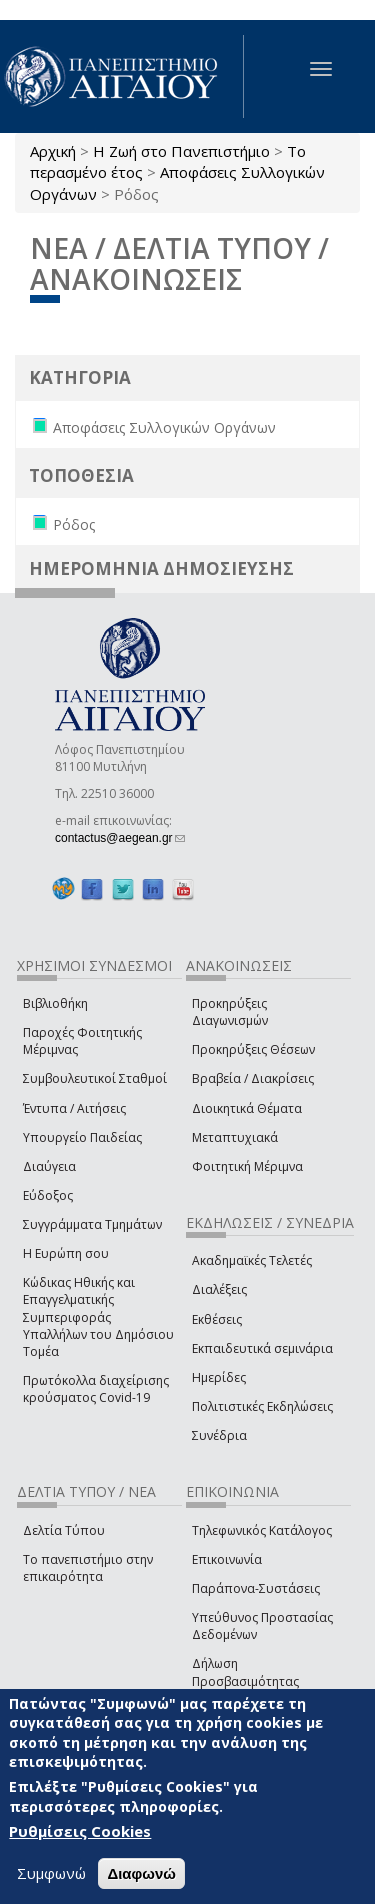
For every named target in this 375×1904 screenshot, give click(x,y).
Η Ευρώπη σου (66, 1253)
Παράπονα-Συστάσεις (256, 1588)
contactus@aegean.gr (120, 838)
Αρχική (53, 151)
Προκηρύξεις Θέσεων (253, 1049)
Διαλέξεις (219, 1289)
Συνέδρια (219, 1435)
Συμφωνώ (51, 1873)
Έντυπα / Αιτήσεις (74, 1108)
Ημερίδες (219, 1377)
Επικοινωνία (227, 1559)
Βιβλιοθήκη (55, 1003)
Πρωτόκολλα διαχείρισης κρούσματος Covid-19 (96, 1389)
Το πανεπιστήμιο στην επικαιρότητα (88, 1568)
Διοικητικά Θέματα (247, 1108)
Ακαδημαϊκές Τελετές (252, 1260)
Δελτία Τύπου (64, 1530)
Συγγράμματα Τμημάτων (92, 1224)
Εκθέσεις (217, 1319)
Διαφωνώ (141, 1873)
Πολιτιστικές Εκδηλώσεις (262, 1406)
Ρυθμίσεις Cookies (80, 1832)
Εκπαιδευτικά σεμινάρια (262, 1348)
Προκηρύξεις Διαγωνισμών (230, 1012)
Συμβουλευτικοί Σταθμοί (95, 1078)
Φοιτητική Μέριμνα (247, 1166)
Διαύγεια (49, 1166)
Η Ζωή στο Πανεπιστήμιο (181, 151)
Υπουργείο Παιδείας (82, 1137)
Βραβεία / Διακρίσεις (253, 1078)
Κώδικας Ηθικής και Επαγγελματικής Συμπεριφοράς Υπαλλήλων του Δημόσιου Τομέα (98, 1317)
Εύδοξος (48, 1195)
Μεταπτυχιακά (235, 1137)
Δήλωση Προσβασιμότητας (245, 1672)
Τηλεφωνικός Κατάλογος (262, 1530)
